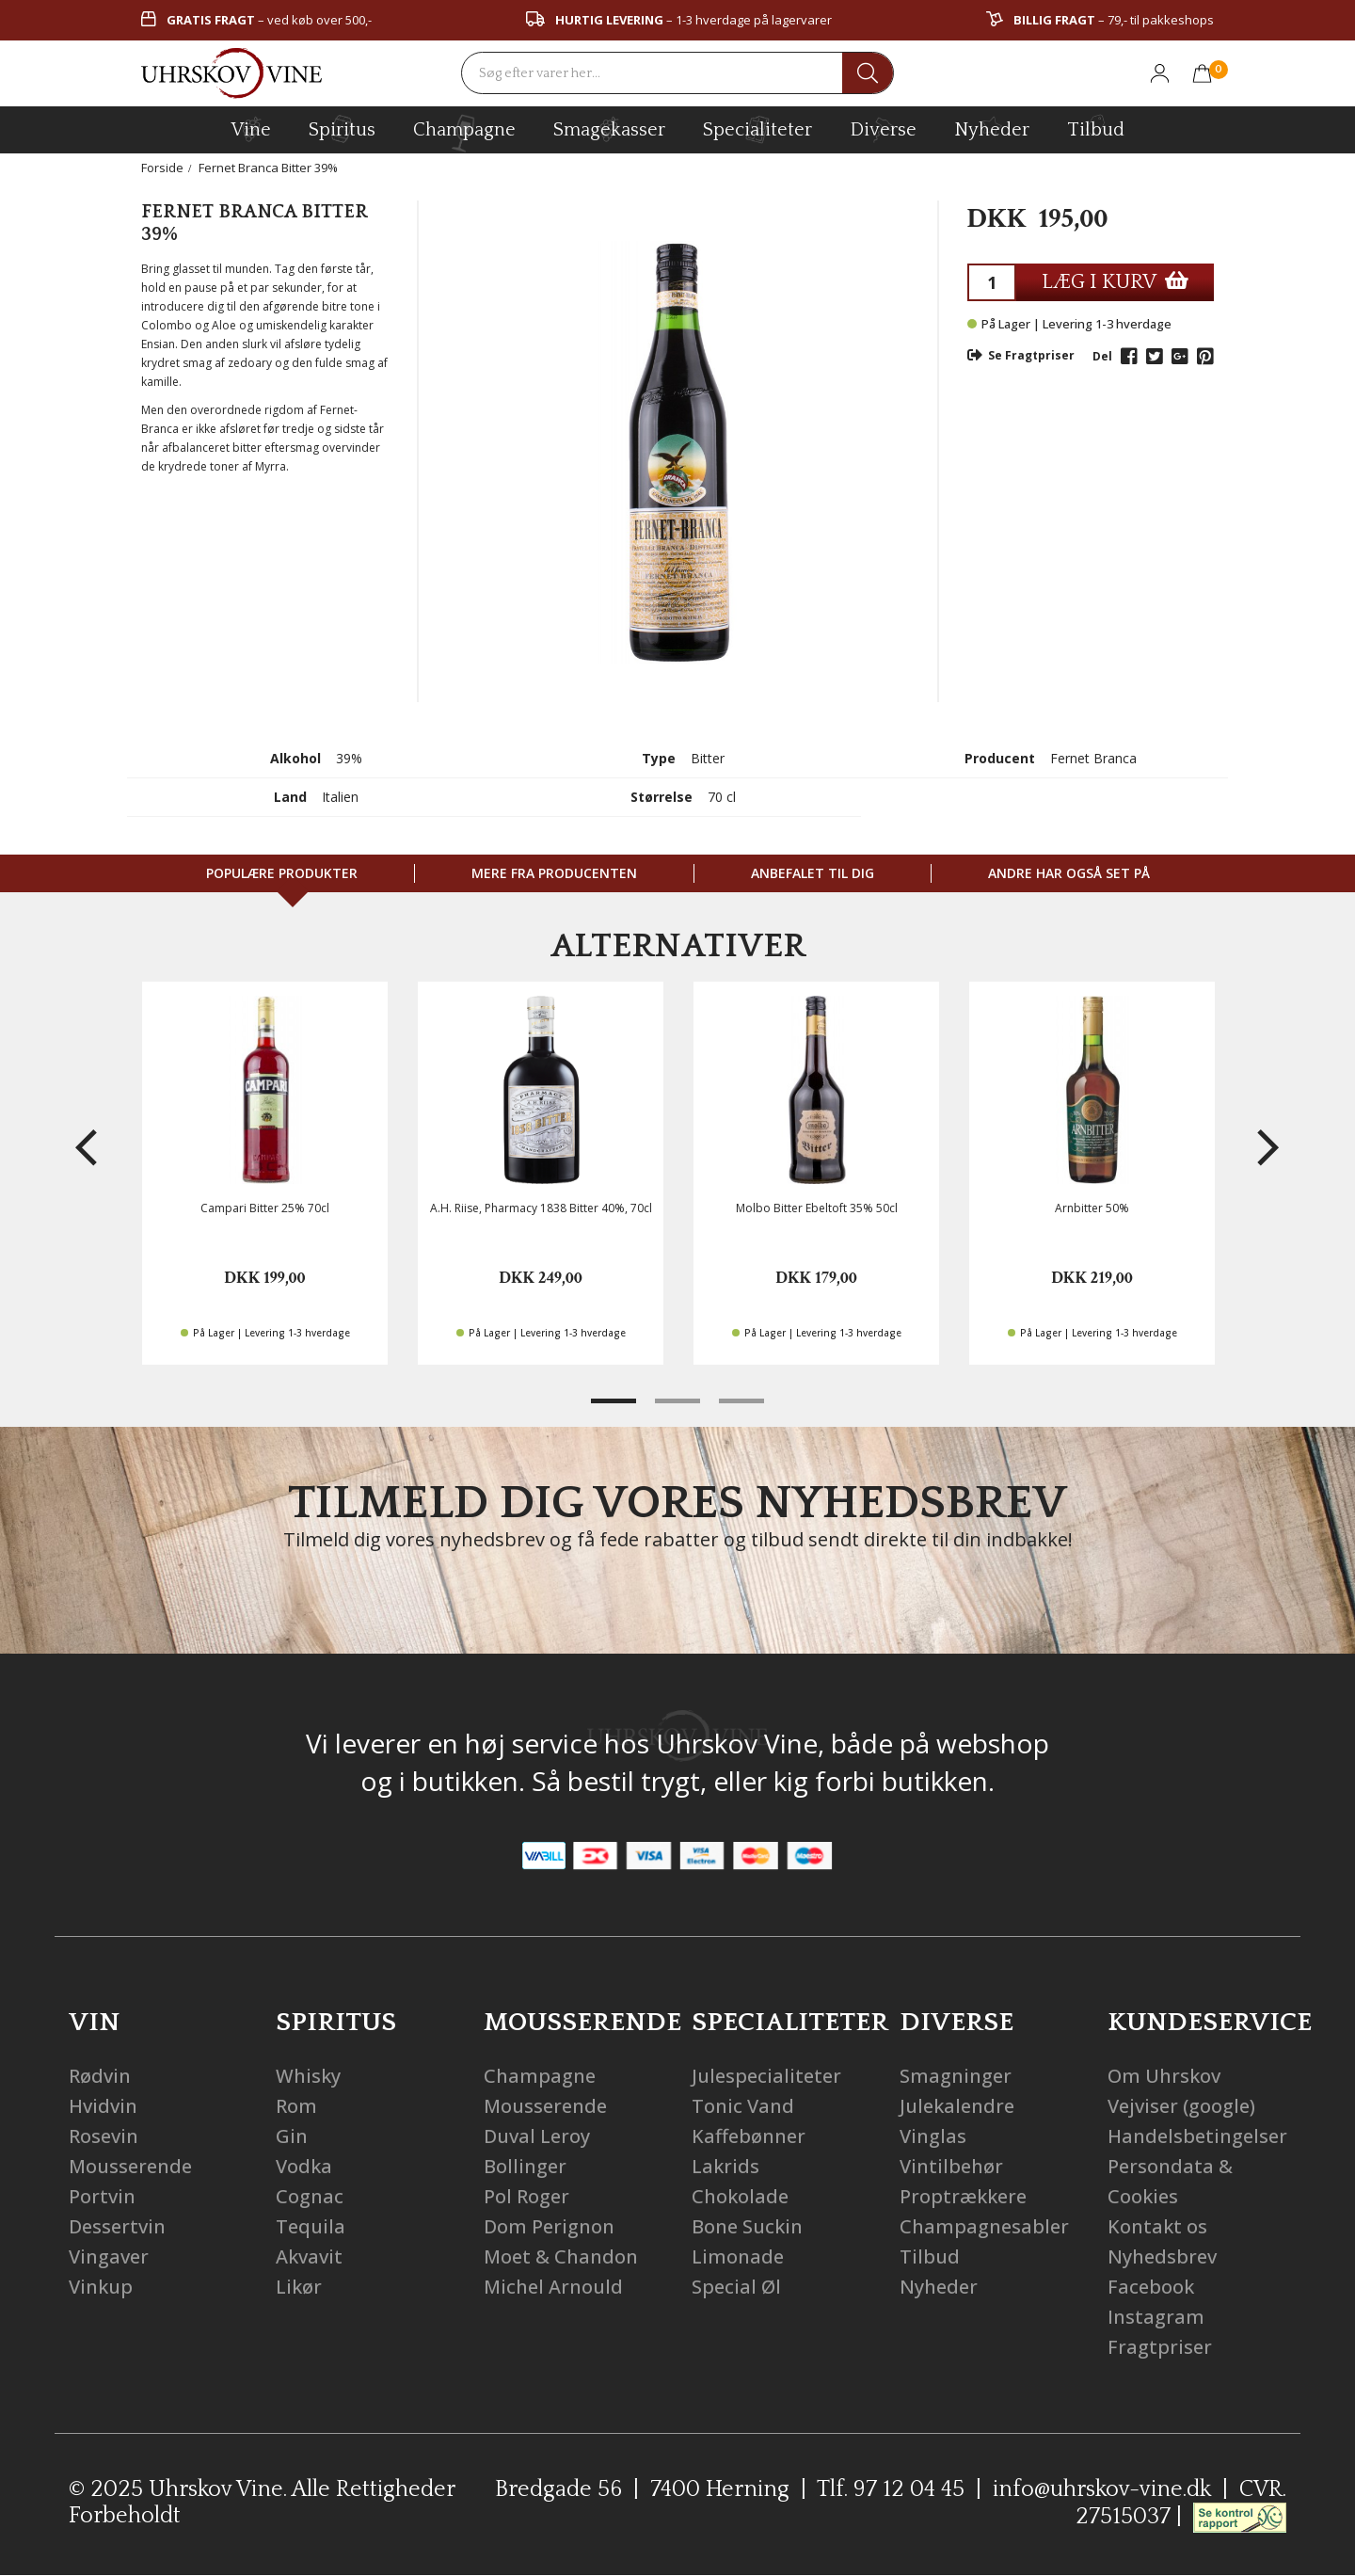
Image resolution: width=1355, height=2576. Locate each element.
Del (1102, 356)
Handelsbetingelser (1197, 2136)
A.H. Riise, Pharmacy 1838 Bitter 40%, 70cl (541, 1208)
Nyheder (991, 127)
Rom (296, 2106)
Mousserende (130, 2166)
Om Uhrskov (1164, 2075)
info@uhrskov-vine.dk (1102, 2489)
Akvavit (309, 2256)
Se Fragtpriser (1021, 355)
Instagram (1156, 2316)
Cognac (309, 2196)
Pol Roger (526, 2196)
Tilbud (1095, 127)
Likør (299, 2286)
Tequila (310, 2226)
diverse (883, 128)
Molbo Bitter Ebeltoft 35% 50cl (817, 1208)
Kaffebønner (748, 2136)
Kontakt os (1157, 2226)
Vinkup (101, 2286)
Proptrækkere (963, 2196)
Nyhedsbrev (1162, 2256)
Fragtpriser (1160, 2347)
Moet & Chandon (561, 2256)
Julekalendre (957, 2106)
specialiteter (757, 129)
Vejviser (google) (1181, 2106)
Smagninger (956, 2075)
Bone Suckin (747, 2226)
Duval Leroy (537, 2136)
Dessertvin (117, 2226)
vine (251, 129)
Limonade (738, 2256)
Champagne (540, 2075)
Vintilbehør (951, 2166)
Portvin (102, 2196)
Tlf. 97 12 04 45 (890, 2489)
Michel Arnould (553, 2286)
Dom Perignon (549, 2226)
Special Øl (736, 2286)
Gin (292, 2136)
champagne (464, 133)
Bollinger (525, 2166)
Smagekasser (609, 129)
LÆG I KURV (1115, 282)
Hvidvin (103, 2106)
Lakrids (725, 2166)
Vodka (304, 2166)
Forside (162, 167)
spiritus (342, 129)
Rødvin (100, 2075)
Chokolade (740, 2196)
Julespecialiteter (766, 2075)
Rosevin (103, 2136)
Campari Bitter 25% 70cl (264, 1208)
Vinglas (933, 2136)
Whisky (308, 2075)
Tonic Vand (743, 2106)
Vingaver (109, 2256)
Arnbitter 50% (1092, 1208)
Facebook (1151, 2286)
